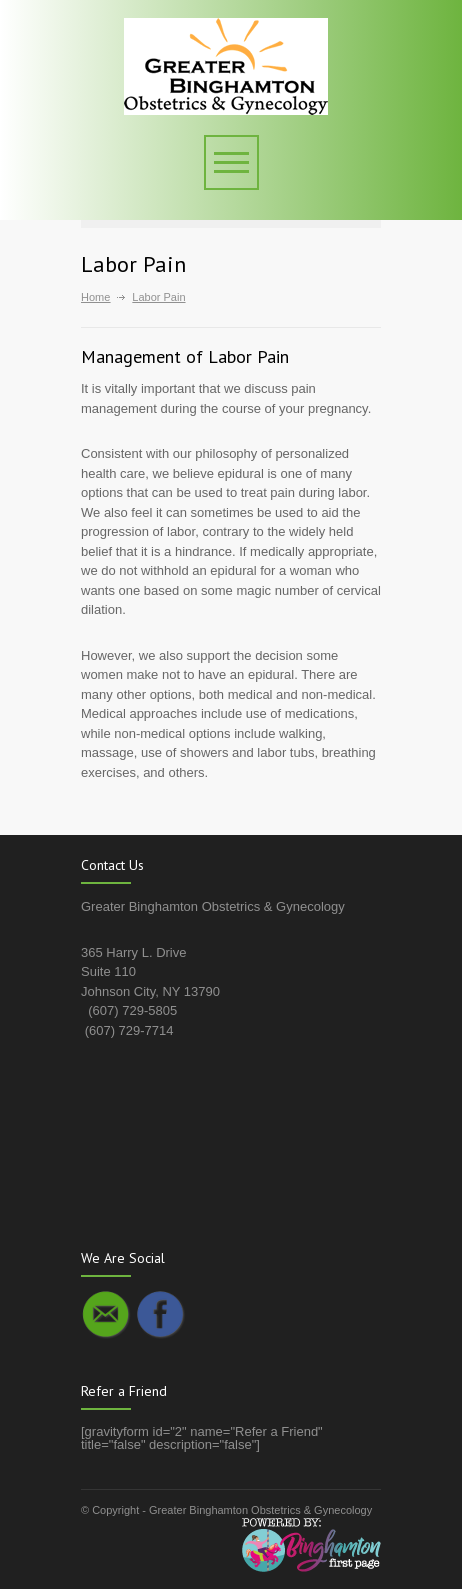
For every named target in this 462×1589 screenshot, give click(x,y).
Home (95, 297)
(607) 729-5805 (132, 1010)
